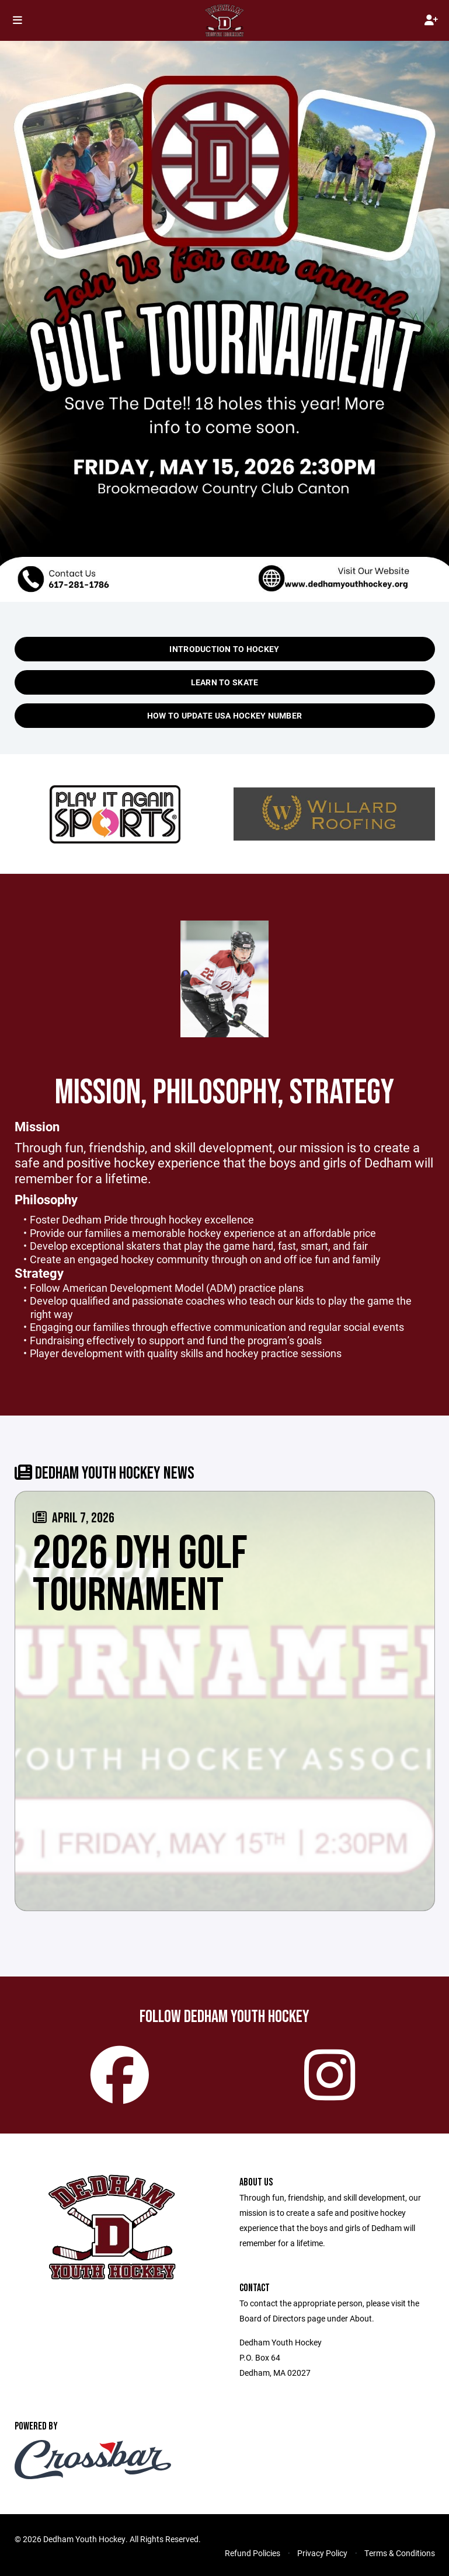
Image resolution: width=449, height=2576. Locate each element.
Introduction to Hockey (224, 648)
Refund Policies (252, 2552)
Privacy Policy (322, 2552)
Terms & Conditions (399, 2552)
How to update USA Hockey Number (224, 715)
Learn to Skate (225, 682)
